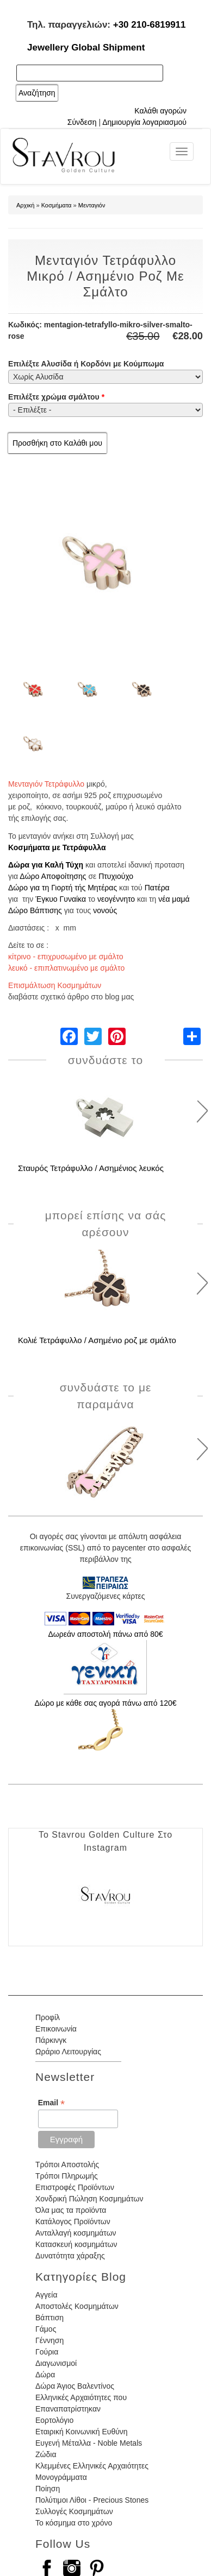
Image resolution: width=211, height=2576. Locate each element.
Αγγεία (46, 2294)
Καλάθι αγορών (160, 110)
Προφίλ (47, 2017)
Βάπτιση (49, 2317)
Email (51, 2103)
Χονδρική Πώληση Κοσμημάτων (89, 2198)
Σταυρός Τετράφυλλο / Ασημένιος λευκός (91, 1168)
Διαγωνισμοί (56, 2363)
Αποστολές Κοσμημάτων (77, 2306)
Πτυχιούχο (115, 876)
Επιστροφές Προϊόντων (74, 2187)
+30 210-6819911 (149, 25)
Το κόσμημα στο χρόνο (73, 2522)
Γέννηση (49, 2340)
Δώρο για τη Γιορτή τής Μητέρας (62, 887)
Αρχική (25, 205)
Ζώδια (45, 2454)
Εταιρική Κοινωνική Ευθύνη (81, 2431)
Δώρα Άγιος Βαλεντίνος (74, 2386)
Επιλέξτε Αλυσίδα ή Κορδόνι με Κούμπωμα (86, 363)
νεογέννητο (116, 899)
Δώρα (45, 2374)
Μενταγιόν (91, 205)
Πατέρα (157, 887)
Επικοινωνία (56, 2028)
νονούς (105, 910)
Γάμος (45, 2329)
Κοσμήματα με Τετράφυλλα (57, 847)
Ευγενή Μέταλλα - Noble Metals (88, 2443)
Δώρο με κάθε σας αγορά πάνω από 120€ (105, 1703)
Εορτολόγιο (54, 2420)
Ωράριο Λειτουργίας (68, 2051)
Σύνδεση (82, 122)
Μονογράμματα (61, 2477)
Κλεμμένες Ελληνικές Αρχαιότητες (91, 2465)
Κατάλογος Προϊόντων (72, 2221)
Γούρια (46, 2351)
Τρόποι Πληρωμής (66, 2176)
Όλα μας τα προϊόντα (70, 2210)
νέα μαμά (174, 899)
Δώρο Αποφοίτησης (53, 876)
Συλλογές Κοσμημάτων (74, 2511)
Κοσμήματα (56, 205)
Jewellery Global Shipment (86, 47)
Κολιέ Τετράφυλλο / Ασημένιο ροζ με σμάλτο (97, 1340)
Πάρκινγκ (50, 2040)
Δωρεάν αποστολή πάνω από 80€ (105, 1634)
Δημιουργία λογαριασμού (144, 122)
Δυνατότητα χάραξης (70, 2255)
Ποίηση (47, 2488)
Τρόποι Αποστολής (67, 2164)
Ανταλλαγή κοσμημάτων (75, 2233)
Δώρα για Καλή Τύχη (45, 864)
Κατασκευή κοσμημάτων (76, 2244)
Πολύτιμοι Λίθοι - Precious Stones (91, 2500)
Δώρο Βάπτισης (35, 910)
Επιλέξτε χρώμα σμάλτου (56, 397)
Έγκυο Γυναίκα (60, 899)
